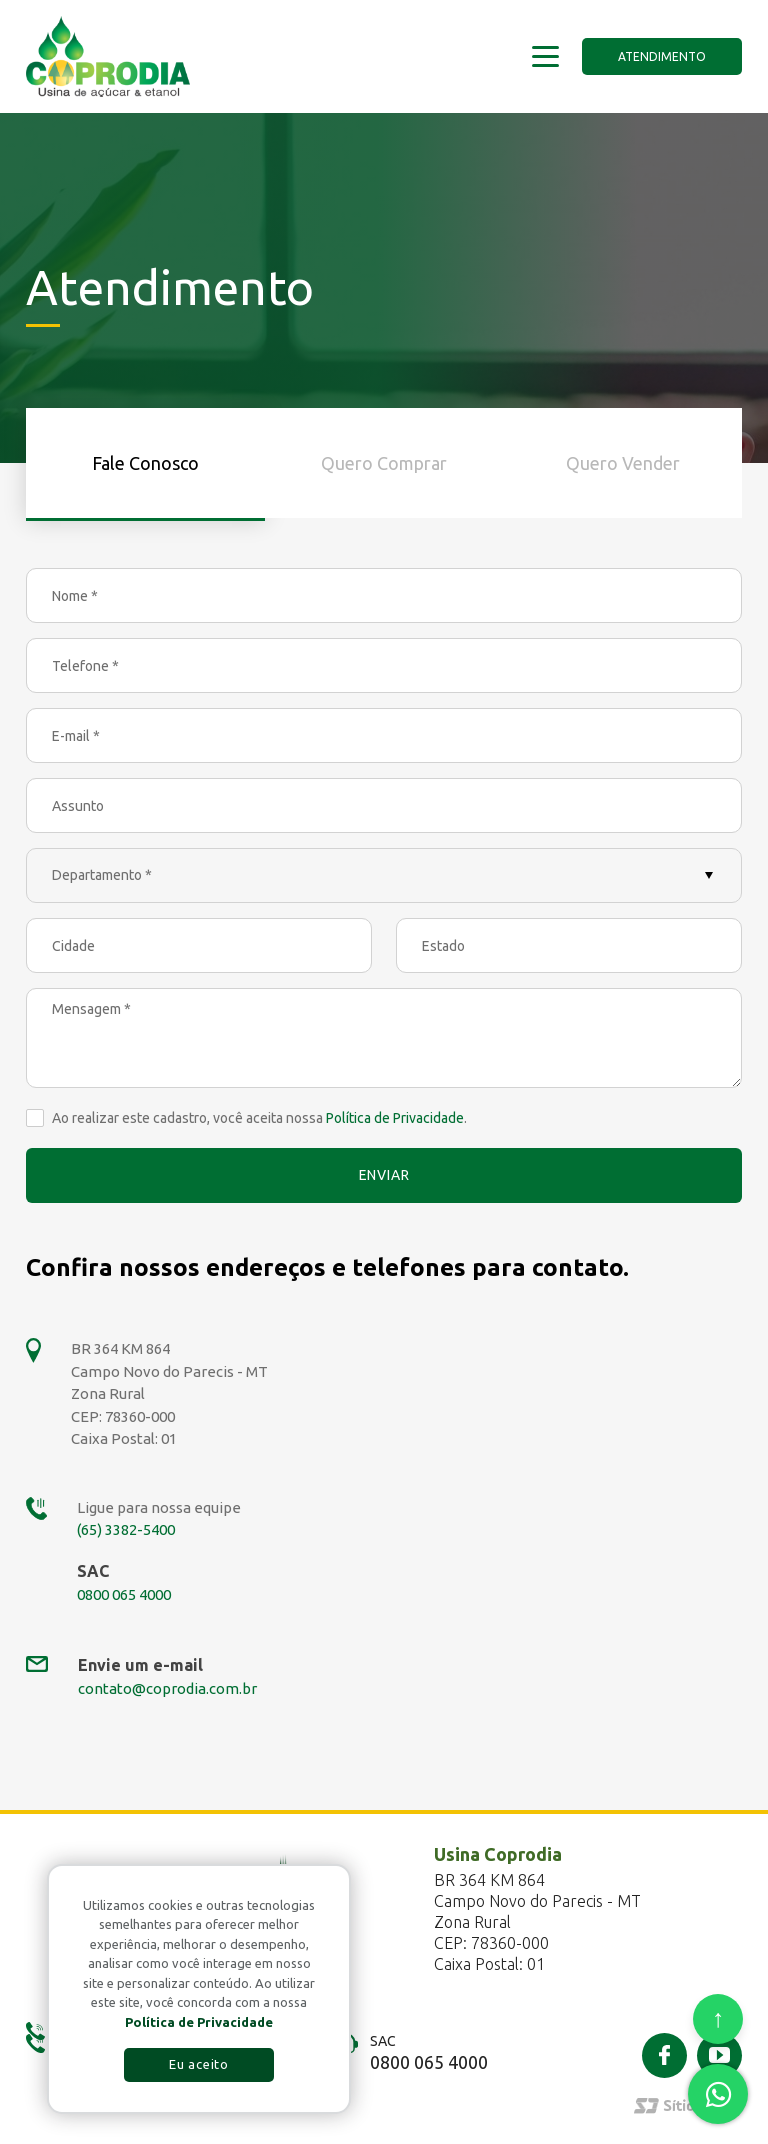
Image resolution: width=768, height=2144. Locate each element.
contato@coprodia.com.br (167, 1688)
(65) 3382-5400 (126, 1529)
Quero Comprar (384, 463)
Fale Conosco (145, 463)
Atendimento (662, 56)
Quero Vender (623, 463)
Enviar (384, 1175)
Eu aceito (199, 2064)
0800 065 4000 (124, 1594)
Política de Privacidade (395, 1118)
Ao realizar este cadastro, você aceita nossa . (259, 1118)
